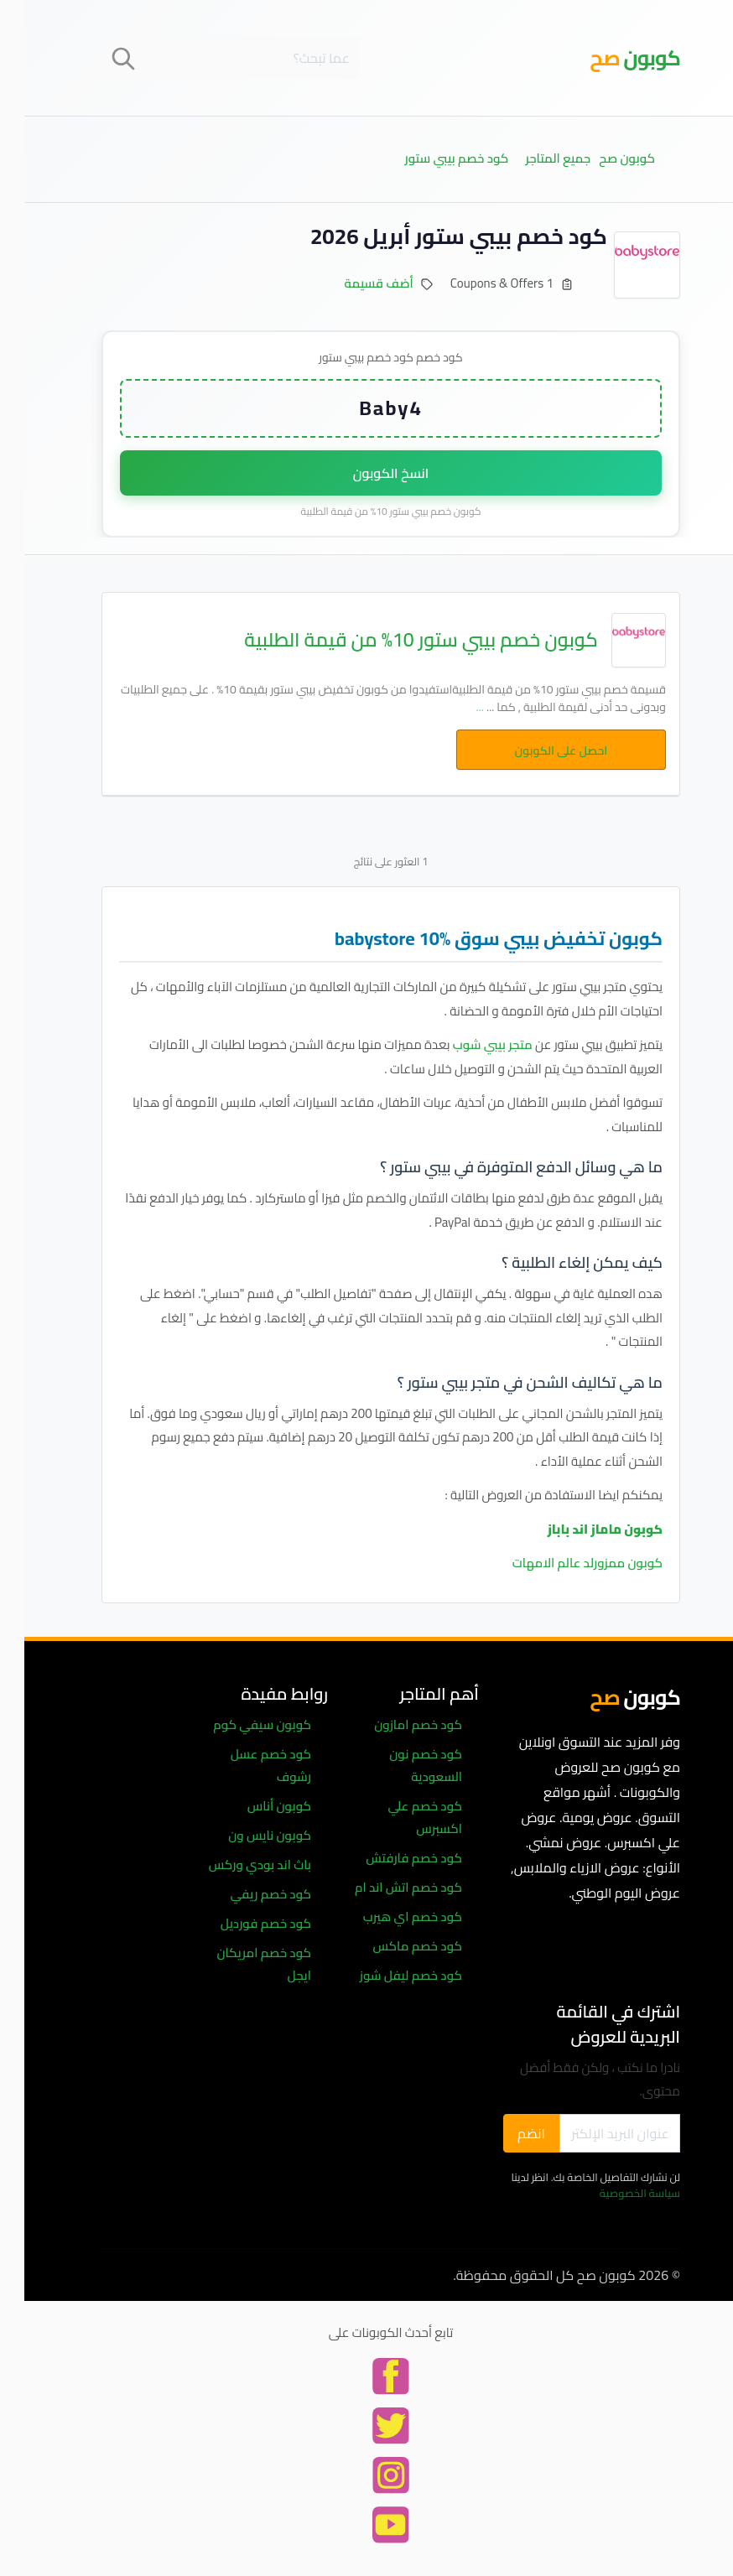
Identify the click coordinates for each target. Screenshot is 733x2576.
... (456, 707)
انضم (507, 2133)
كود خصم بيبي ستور (433, 158)
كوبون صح (602, 158)
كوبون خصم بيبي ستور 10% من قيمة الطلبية (397, 640)
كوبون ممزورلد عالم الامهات (563, 1562)
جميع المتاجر (533, 158)
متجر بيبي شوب (468, 1044)
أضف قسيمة (354, 283)
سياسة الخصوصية (615, 2193)
